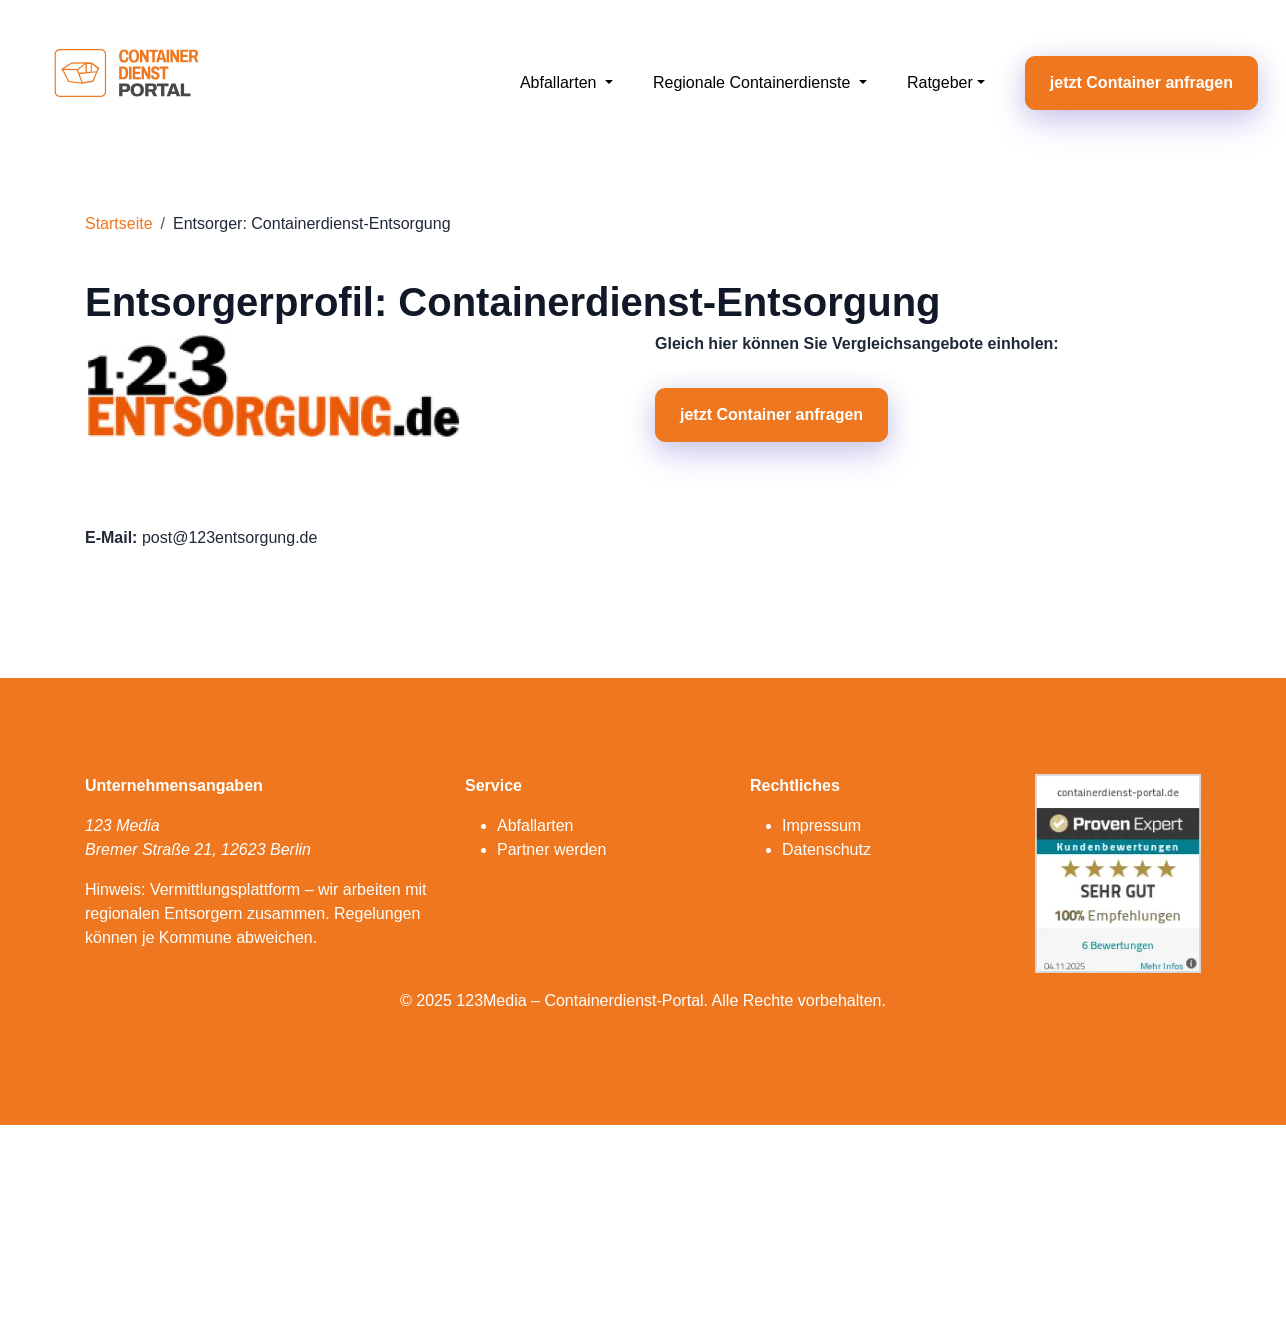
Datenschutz (826, 849)
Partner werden (551, 849)
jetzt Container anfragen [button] (1141, 82)
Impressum (821, 825)
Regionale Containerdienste (754, 82)
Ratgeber (940, 82)
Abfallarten (560, 82)
